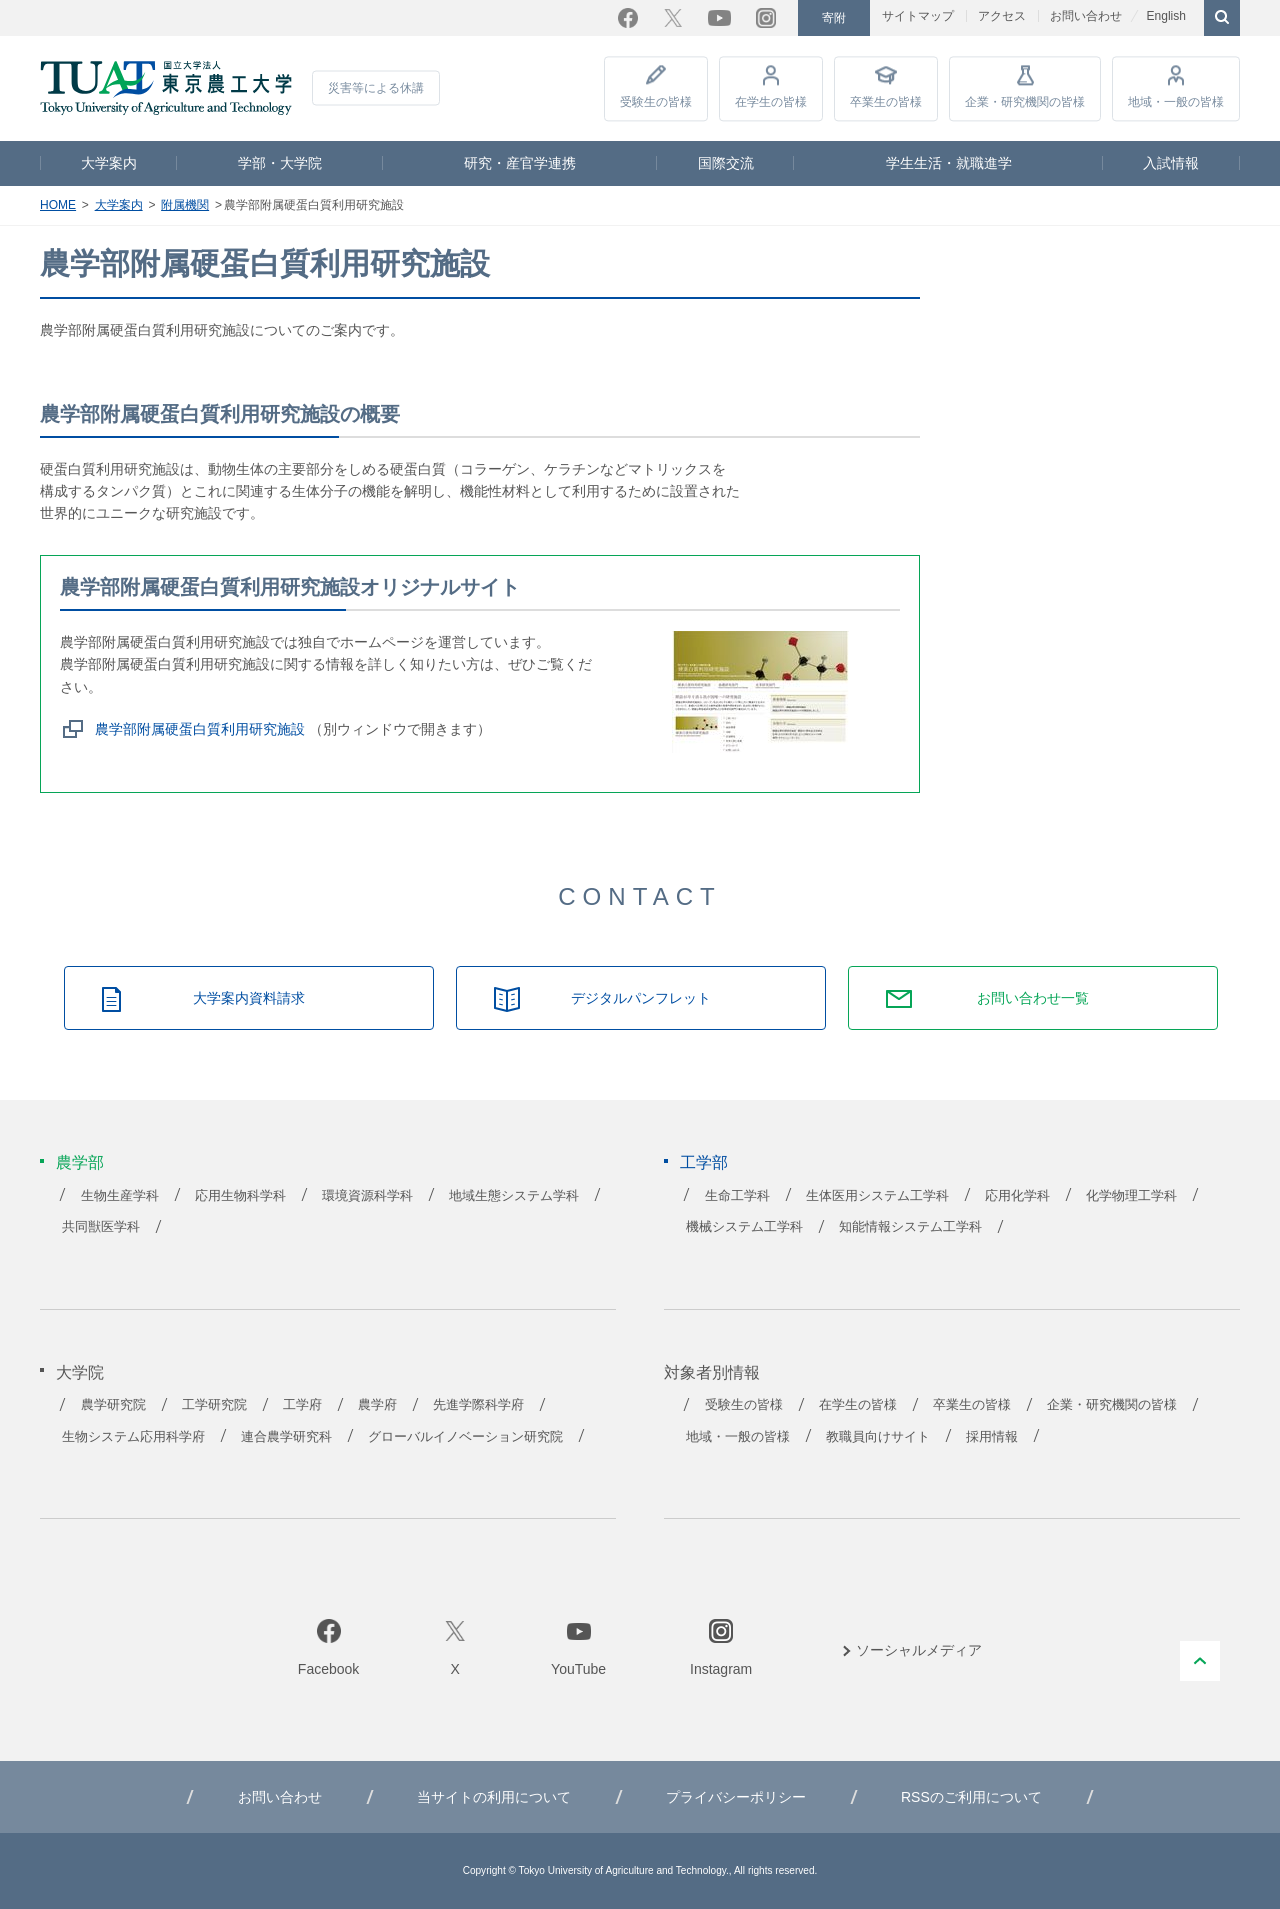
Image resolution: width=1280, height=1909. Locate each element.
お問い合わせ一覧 (1033, 998)
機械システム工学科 (744, 1227)
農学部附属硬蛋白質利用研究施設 (200, 729)
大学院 (80, 1372)
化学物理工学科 (1131, 1196)
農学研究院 (113, 1405)
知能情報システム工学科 (910, 1227)
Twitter (673, 18)
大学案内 (109, 163)
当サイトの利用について (494, 1797)
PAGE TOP (1200, 1661)
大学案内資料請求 (249, 998)
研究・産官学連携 (520, 163)
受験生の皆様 (656, 102)
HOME (58, 205)
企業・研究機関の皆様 (1025, 102)
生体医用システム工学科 (877, 1196)
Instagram (766, 18)
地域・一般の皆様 (1176, 102)
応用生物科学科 (240, 1196)
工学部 (704, 1162)
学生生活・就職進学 (949, 163)
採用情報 (992, 1437)
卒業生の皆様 (886, 102)
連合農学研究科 (286, 1437)
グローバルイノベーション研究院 (465, 1437)
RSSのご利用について (971, 1797)
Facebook (628, 18)
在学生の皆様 (771, 102)
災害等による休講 (376, 88)
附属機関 (185, 205)
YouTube (719, 18)
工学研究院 (214, 1405)
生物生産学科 (120, 1196)
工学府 (302, 1405)
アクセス (1002, 16)
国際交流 (726, 163)
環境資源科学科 (367, 1196)
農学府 (377, 1405)
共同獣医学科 (101, 1227)
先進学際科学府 (478, 1405)
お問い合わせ (1086, 16)
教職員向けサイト (878, 1437)
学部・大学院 (280, 163)
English (1165, 16)
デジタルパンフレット (641, 998)
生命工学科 (737, 1196)
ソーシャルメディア (919, 1650)
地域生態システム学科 (514, 1196)
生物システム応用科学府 (133, 1437)
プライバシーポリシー (736, 1797)
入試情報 (1171, 163)
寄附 (834, 18)
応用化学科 (1017, 1196)
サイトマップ (918, 16)
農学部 (80, 1162)
